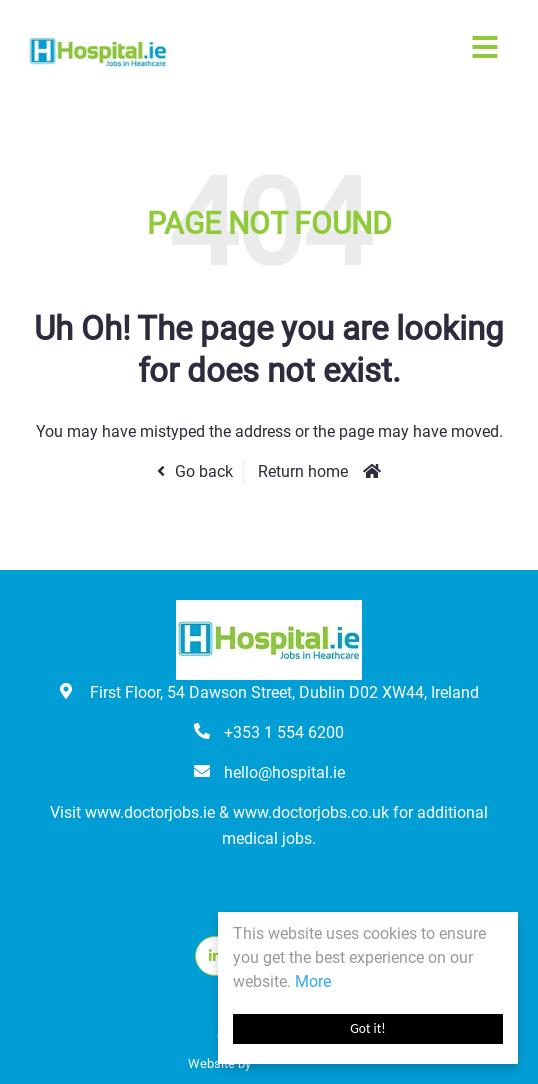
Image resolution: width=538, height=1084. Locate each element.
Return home (303, 471)
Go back (204, 471)
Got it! (367, 1028)
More (313, 981)
